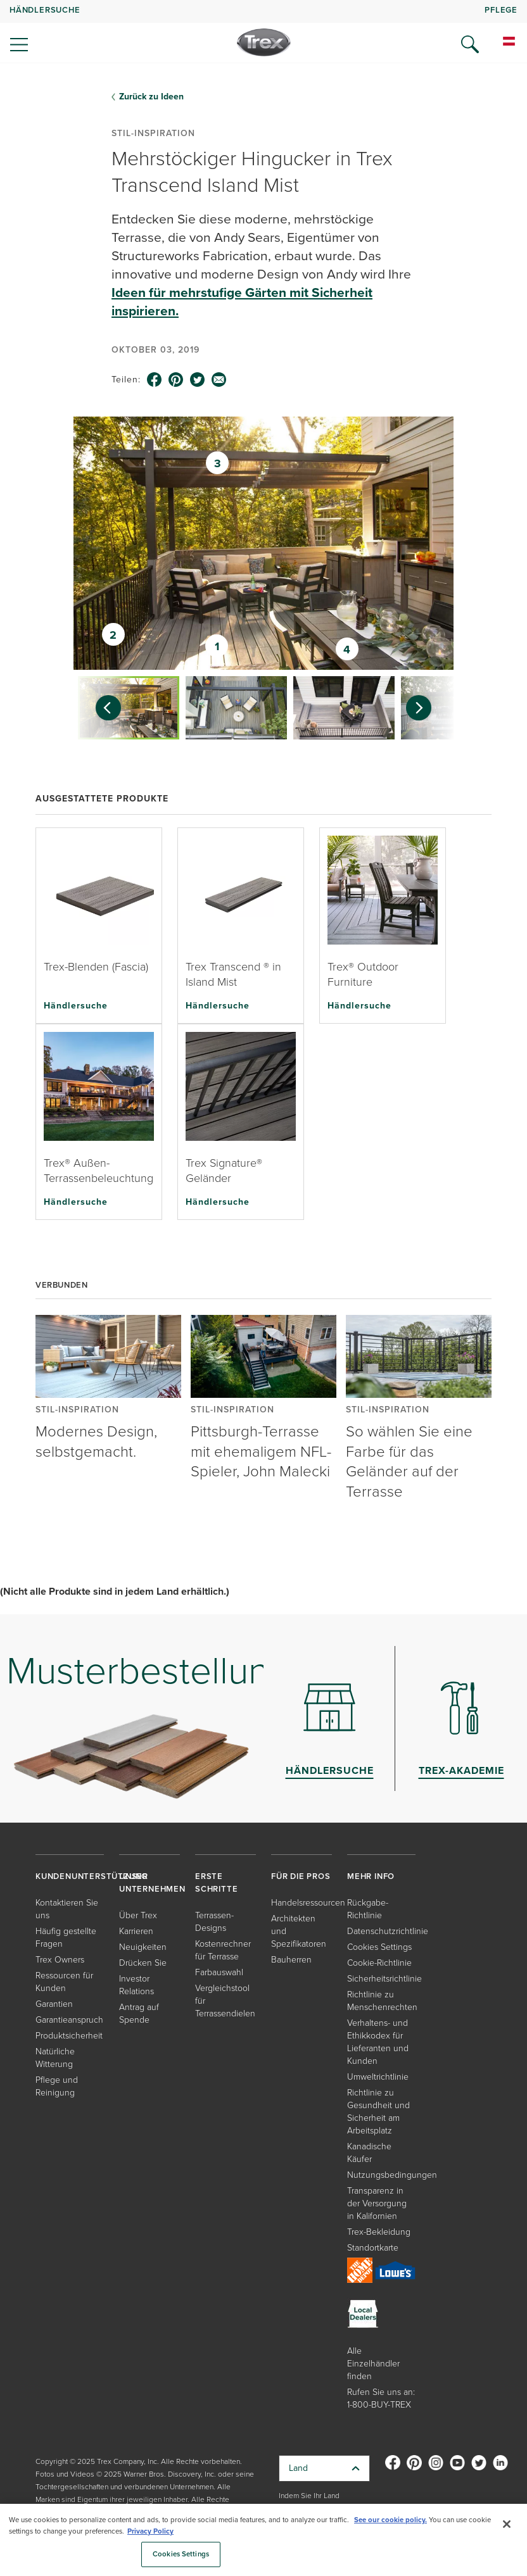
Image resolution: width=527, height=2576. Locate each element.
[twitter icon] (197, 379)
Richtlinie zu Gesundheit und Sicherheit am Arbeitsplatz (378, 2111)
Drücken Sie (143, 1963)
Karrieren (136, 1931)
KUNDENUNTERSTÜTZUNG (91, 1876)
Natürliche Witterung (55, 2058)
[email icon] (219, 379)
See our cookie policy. (390, 2520)
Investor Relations (136, 1985)
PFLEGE (501, 10)
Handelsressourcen (308, 1902)
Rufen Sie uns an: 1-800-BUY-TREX (381, 2398)
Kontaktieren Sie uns (66, 1909)
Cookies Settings (379, 1947)
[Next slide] (425, 707)
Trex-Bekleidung (378, 2232)
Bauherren (291, 1959)
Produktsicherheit (69, 2035)
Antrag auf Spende (139, 2013)
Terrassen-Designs (214, 1922)
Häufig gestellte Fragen (65, 1938)
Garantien (54, 2004)
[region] (263, 2540)
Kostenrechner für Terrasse (223, 1950)
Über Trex (138, 1915)
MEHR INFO (371, 1876)
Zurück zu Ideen (151, 97)
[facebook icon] (154, 379)
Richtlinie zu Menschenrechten (382, 2001)
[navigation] (263, 31)
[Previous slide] (102, 707)
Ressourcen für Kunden (64, 1982)
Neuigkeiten (143, 1947)
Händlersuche (76, 1005)
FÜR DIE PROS (301, 1876)
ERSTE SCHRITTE (216, 1882)
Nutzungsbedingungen (392, 2175)
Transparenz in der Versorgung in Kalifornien (377, 2203)
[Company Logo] (264, 42)
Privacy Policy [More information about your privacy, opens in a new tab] (150, 2531)
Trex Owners (59, 1959)
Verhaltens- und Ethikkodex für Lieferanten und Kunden (378, 2042)
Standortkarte (372, 2247)
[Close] (507, 2524)
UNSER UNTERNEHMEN (152, 1882)
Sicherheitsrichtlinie (384, 1978)
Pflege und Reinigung (56, 2086)
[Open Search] (470, 44)
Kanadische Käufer (369, 2153)
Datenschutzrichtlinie (387, 1931)
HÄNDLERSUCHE (45, 10)
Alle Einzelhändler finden (373, 2363)
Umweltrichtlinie (378, 2076)
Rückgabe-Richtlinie (367, 1909)
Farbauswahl (219, 1972)
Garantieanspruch (69, 2019)
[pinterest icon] (176, 379)
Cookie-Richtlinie (379, 1963)
